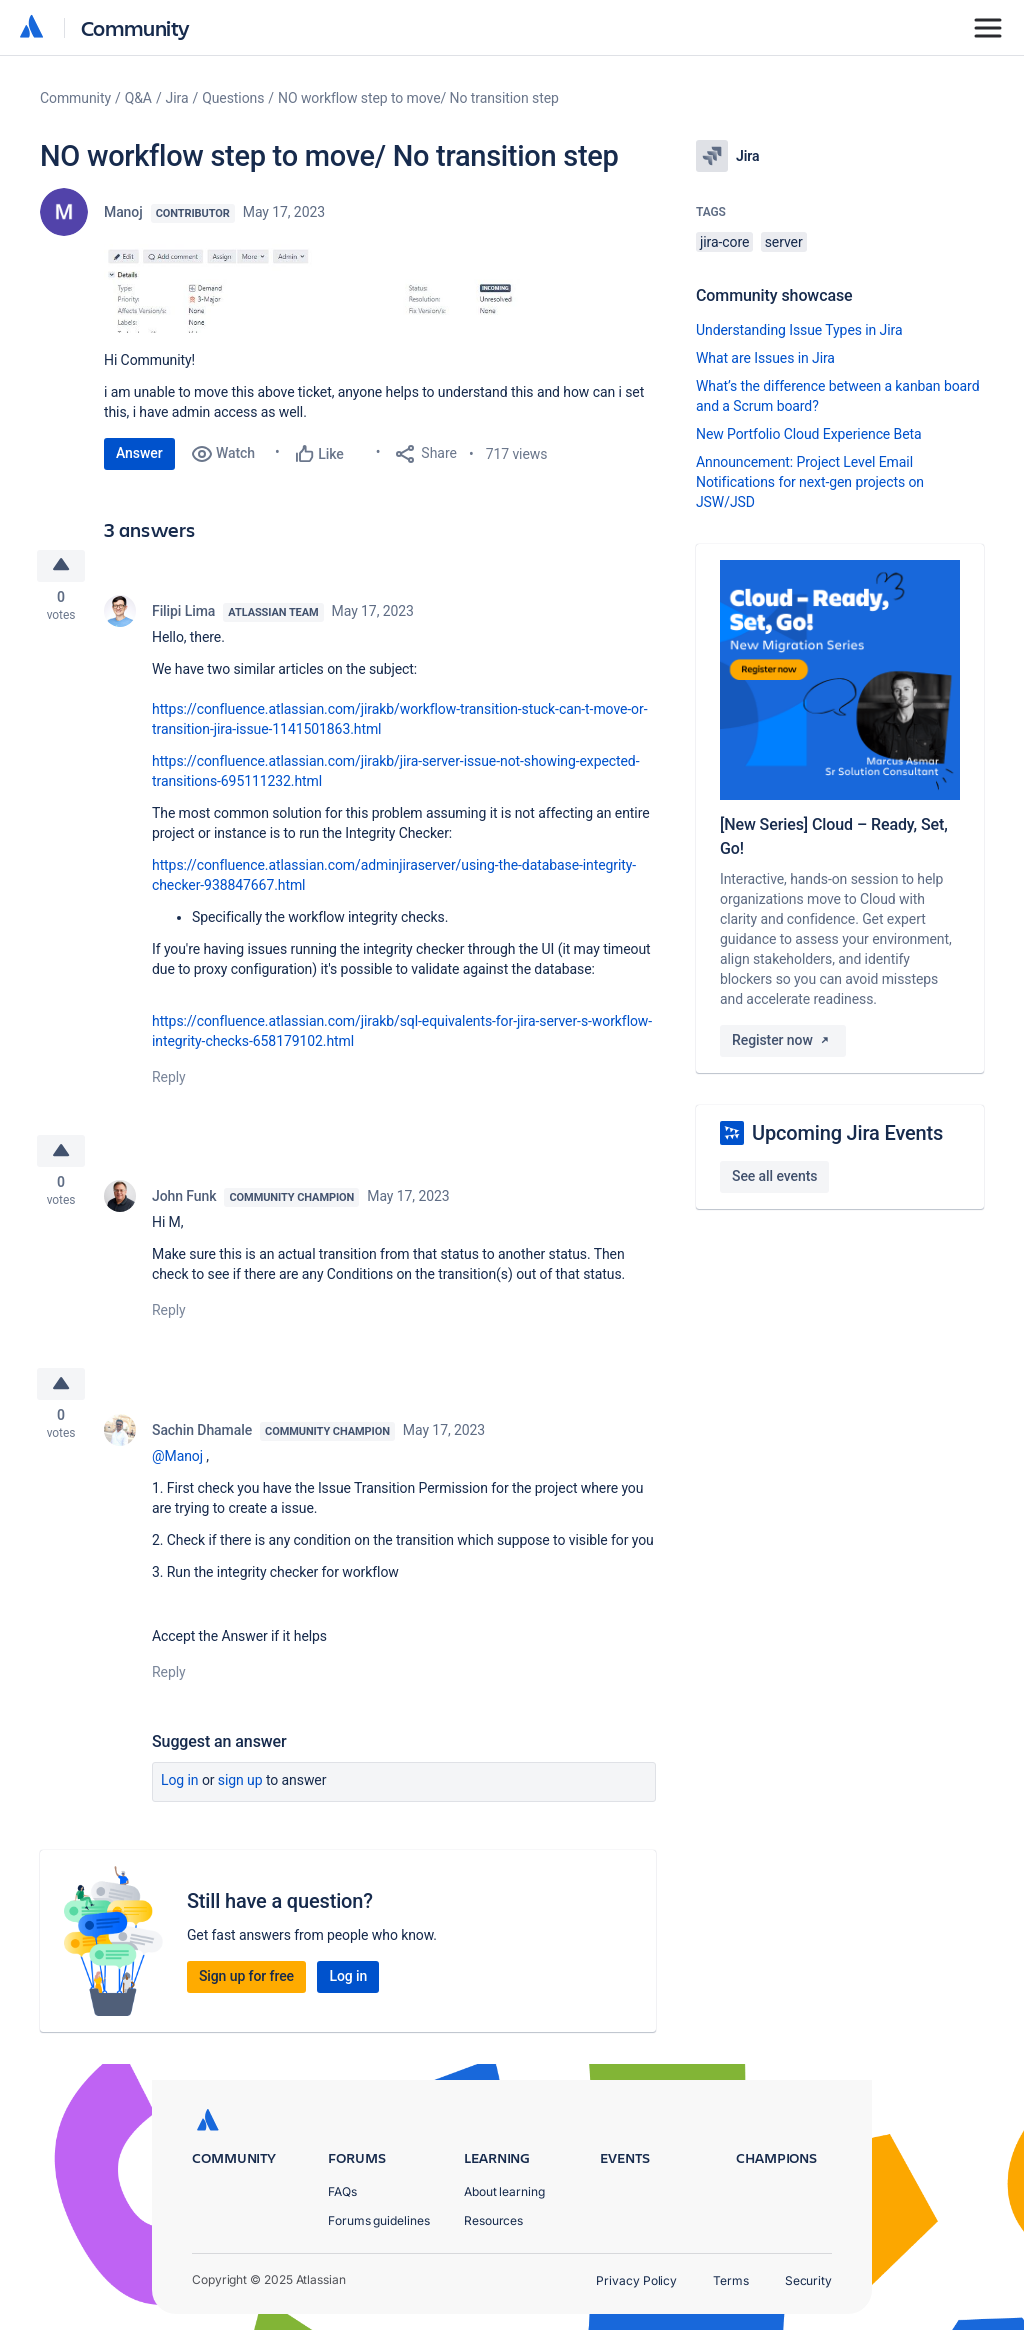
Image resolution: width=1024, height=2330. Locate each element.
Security (808, 2280)
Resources (493, 2220)
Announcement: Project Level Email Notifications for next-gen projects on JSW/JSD (810, 482)
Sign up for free (246, 1984)
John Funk (184, 1202)
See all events (774, 1176)
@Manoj (177, 1464)
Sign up (240, 1788)
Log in (180, 1788)
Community (135, 27)
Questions (233, 98)
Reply (169, 1080)
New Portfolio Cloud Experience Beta (809, 434)
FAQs (342, 2191)
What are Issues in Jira (765, 358)
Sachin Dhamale (202, 1438)
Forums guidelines (379, 2220)
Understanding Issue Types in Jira (799, 330)
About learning (504, 2191)
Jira (177, 98)
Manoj (123, 212)
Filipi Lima (183, 614)
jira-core (724, 242)
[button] (380, 288)
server (784, 242)
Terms (731, 2280)
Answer (139, 453)
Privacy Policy (636, 2280)
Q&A (138, 98)
